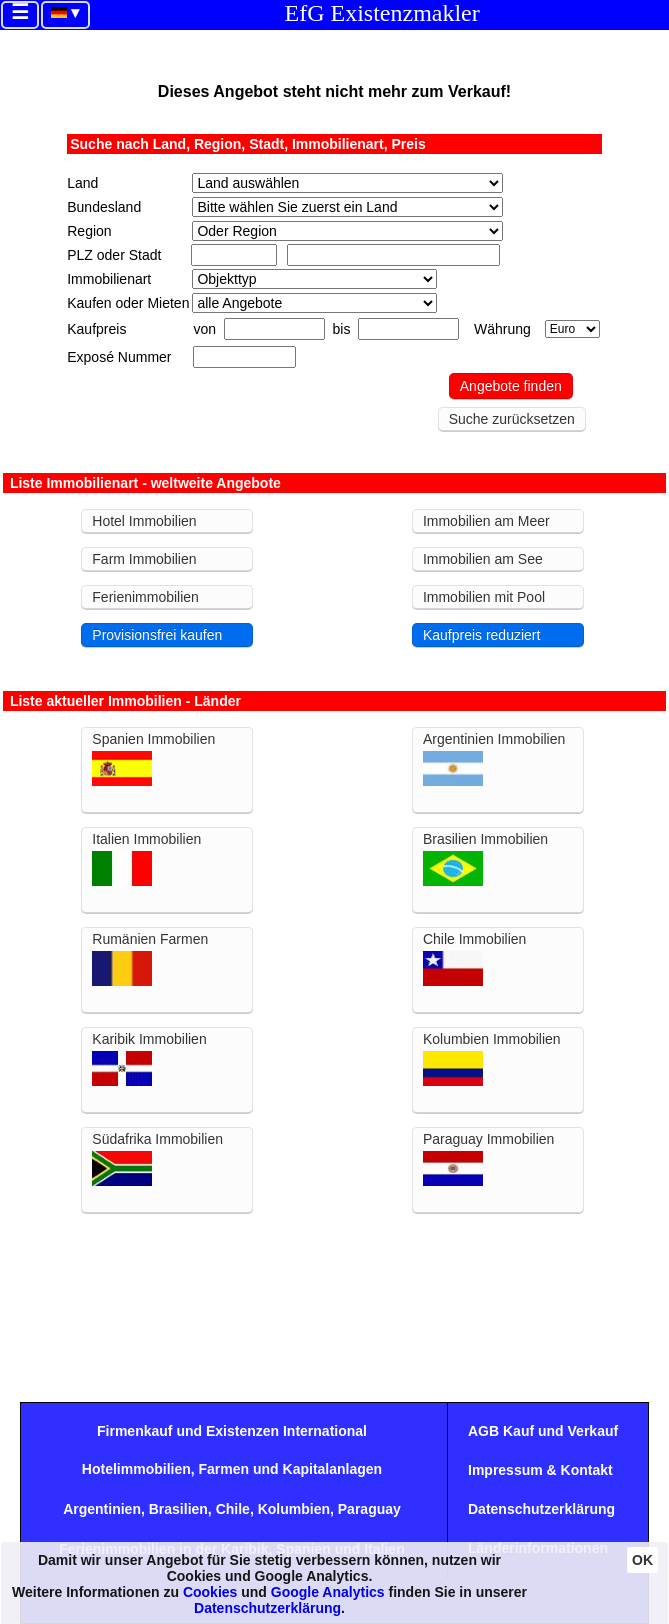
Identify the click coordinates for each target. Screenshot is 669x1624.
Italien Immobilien (146, 858)
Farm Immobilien (144, 559)
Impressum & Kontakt (540, 1470)
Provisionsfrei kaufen (157, 635)
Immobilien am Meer (486, 521)
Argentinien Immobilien (494, 758)
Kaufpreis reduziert (482, 635)
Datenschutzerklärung (541, 1509)
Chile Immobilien (474, 958)
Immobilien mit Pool (484, 597)
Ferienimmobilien (145, 597)
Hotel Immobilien (144, 521)
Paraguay (369, 1509)
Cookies (210, 1592)
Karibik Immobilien (149, 1058)
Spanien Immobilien (153, 758)
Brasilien (178, 1509)
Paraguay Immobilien (489, 1158)
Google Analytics (328, 1592)
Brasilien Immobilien (485, 858)
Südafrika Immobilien (157, 1158)
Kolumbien (294, 1509)
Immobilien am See (483, 559)
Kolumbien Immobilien (492, 1058)
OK (642, 1560)
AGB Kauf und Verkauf (543, 1431)
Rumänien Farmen (150, 958)
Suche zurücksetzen (512, 419)
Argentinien (102, 1509)
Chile (233, 1509)
